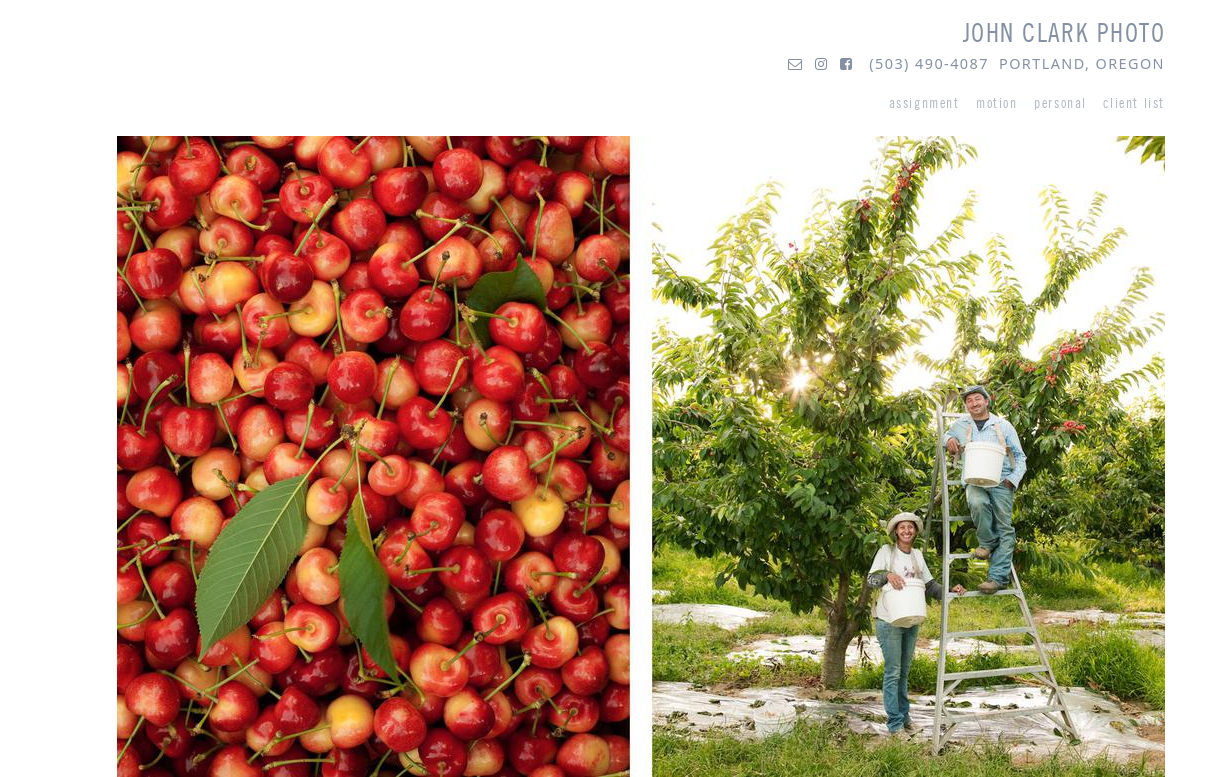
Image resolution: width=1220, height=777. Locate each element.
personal (1060, 103)
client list (1134, 103)
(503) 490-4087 (929, 63)
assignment (924, 103)
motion (997, 103)
